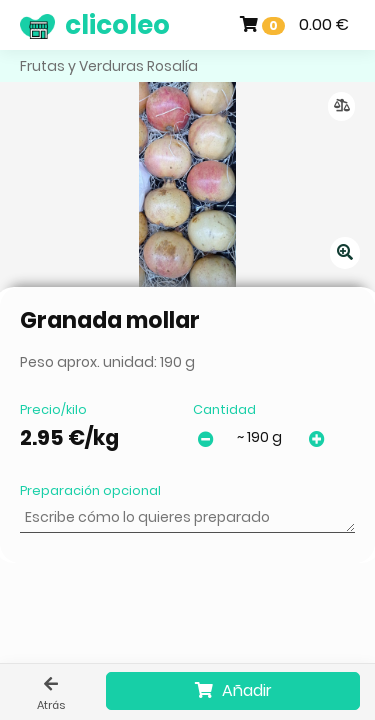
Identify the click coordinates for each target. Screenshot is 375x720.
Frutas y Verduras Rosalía (109, 66)
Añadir (233, 690)
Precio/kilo (53, 409)
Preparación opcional (90, 490)
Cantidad (224, 409)
